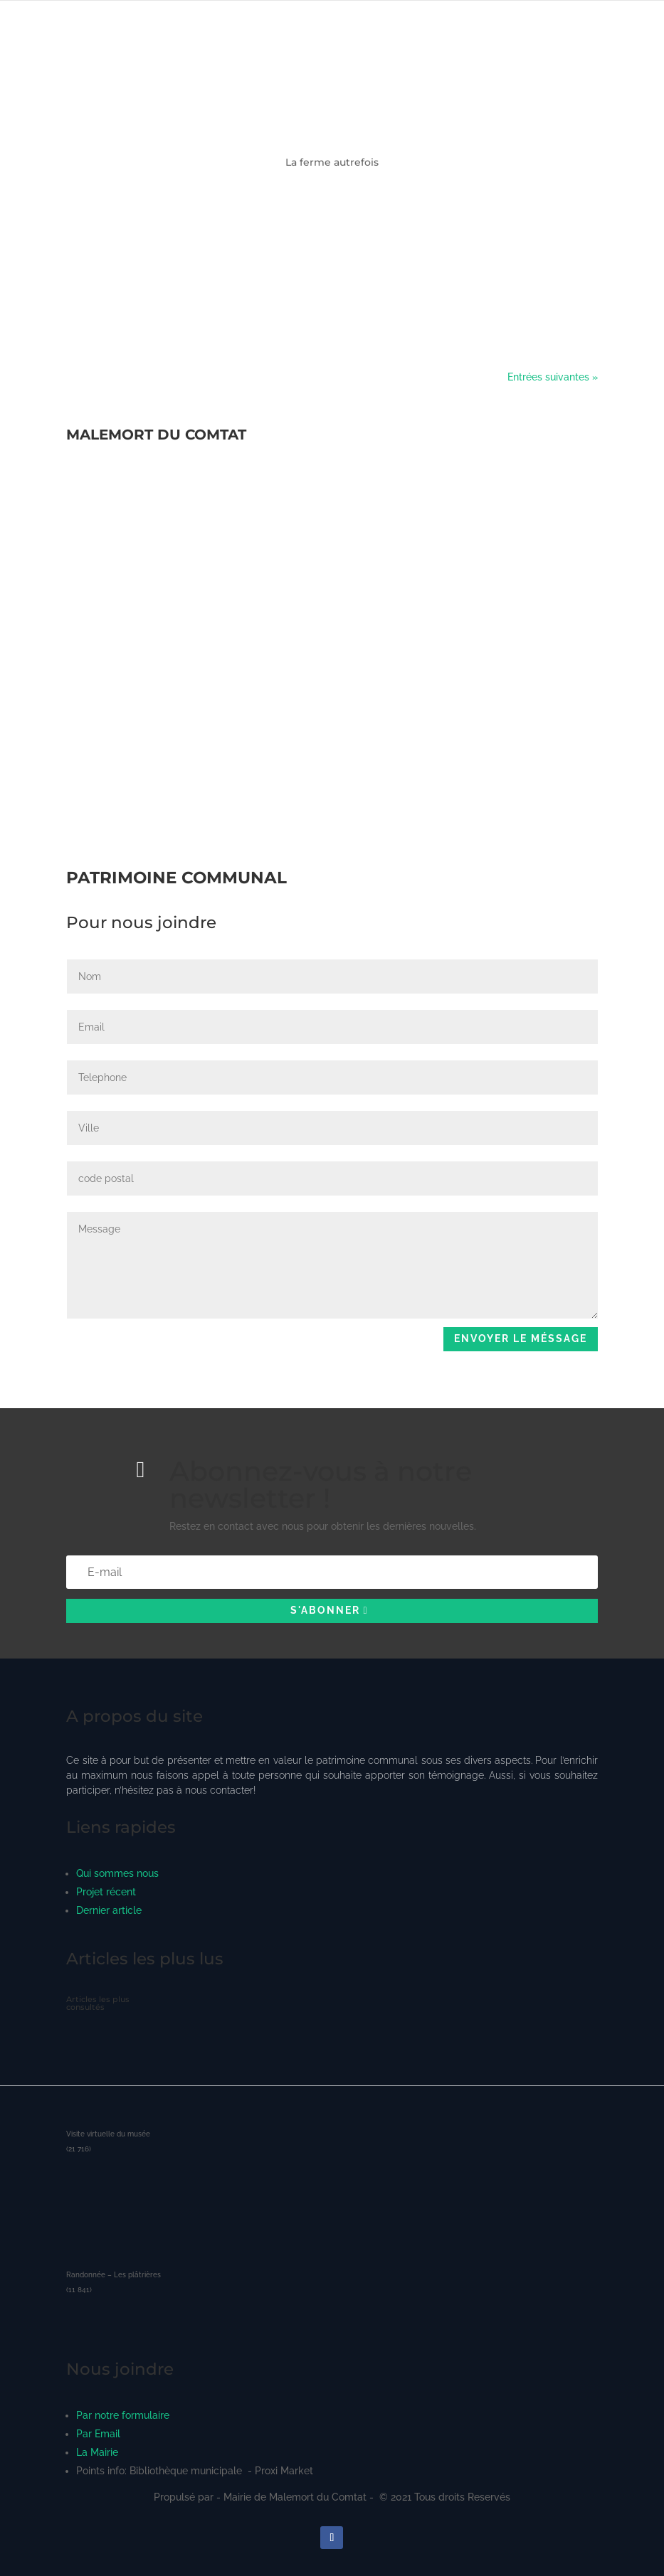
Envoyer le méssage (520, 1338)
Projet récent (106, 1892)
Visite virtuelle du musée (108, 2134)
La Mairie (97, 2452)
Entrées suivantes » (552, 377)
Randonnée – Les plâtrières (113, 2275)
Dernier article (109, 1910)
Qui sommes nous (117, 1873)
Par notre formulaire (122, 2415)
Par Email (98, 2433)
